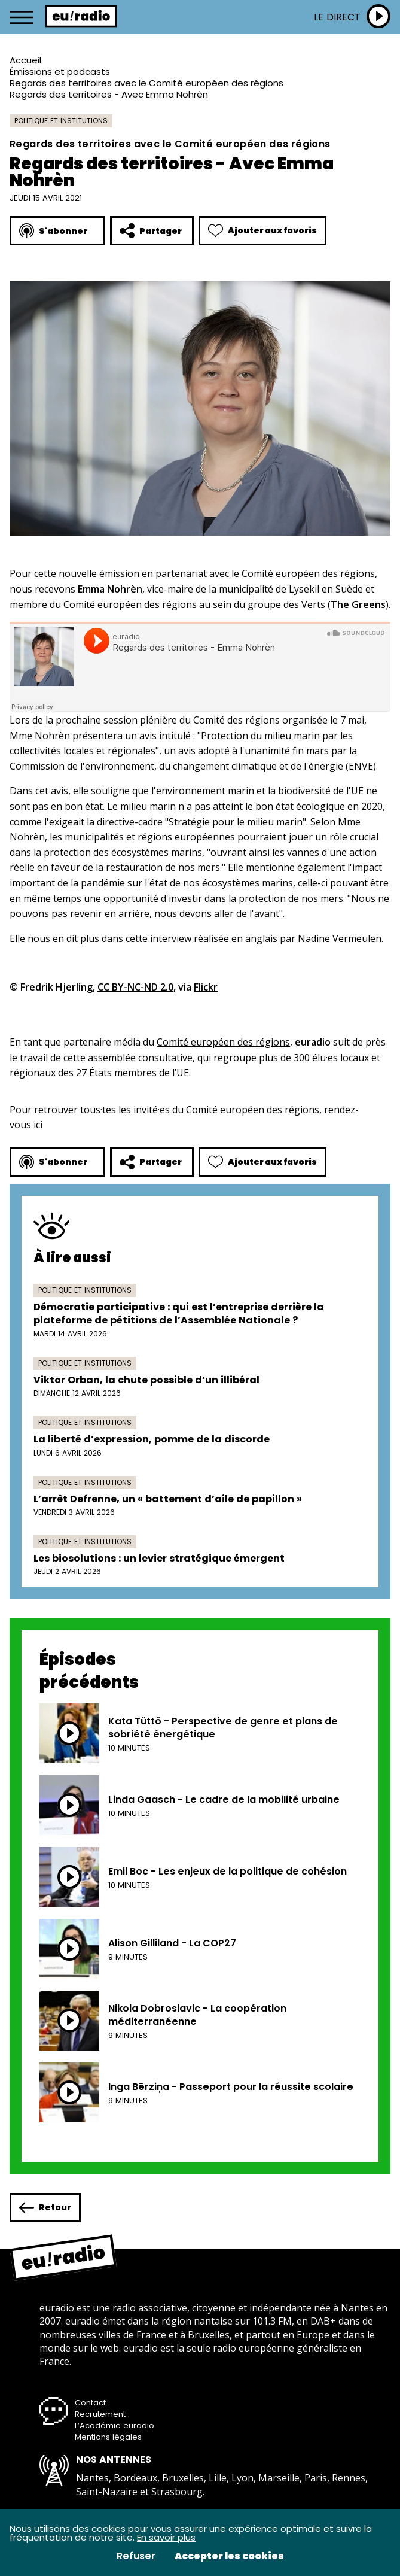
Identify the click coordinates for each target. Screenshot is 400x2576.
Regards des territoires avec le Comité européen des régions (146, 83)
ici (37, 1124)
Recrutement (100, 2414)
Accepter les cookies (229, 2556)
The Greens (358, 604)
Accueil (25, 60)
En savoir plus (166, 2537)
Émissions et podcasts (60, 71)
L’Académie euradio (114, 2425)
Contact (90, 2402)
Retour (45, 2207)
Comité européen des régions (308, 573)
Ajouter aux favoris (262, 230)
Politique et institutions (61, 121)
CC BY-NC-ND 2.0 (135, 987)
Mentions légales (108, 2437)
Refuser (136, 2556)
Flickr (206, 987)
